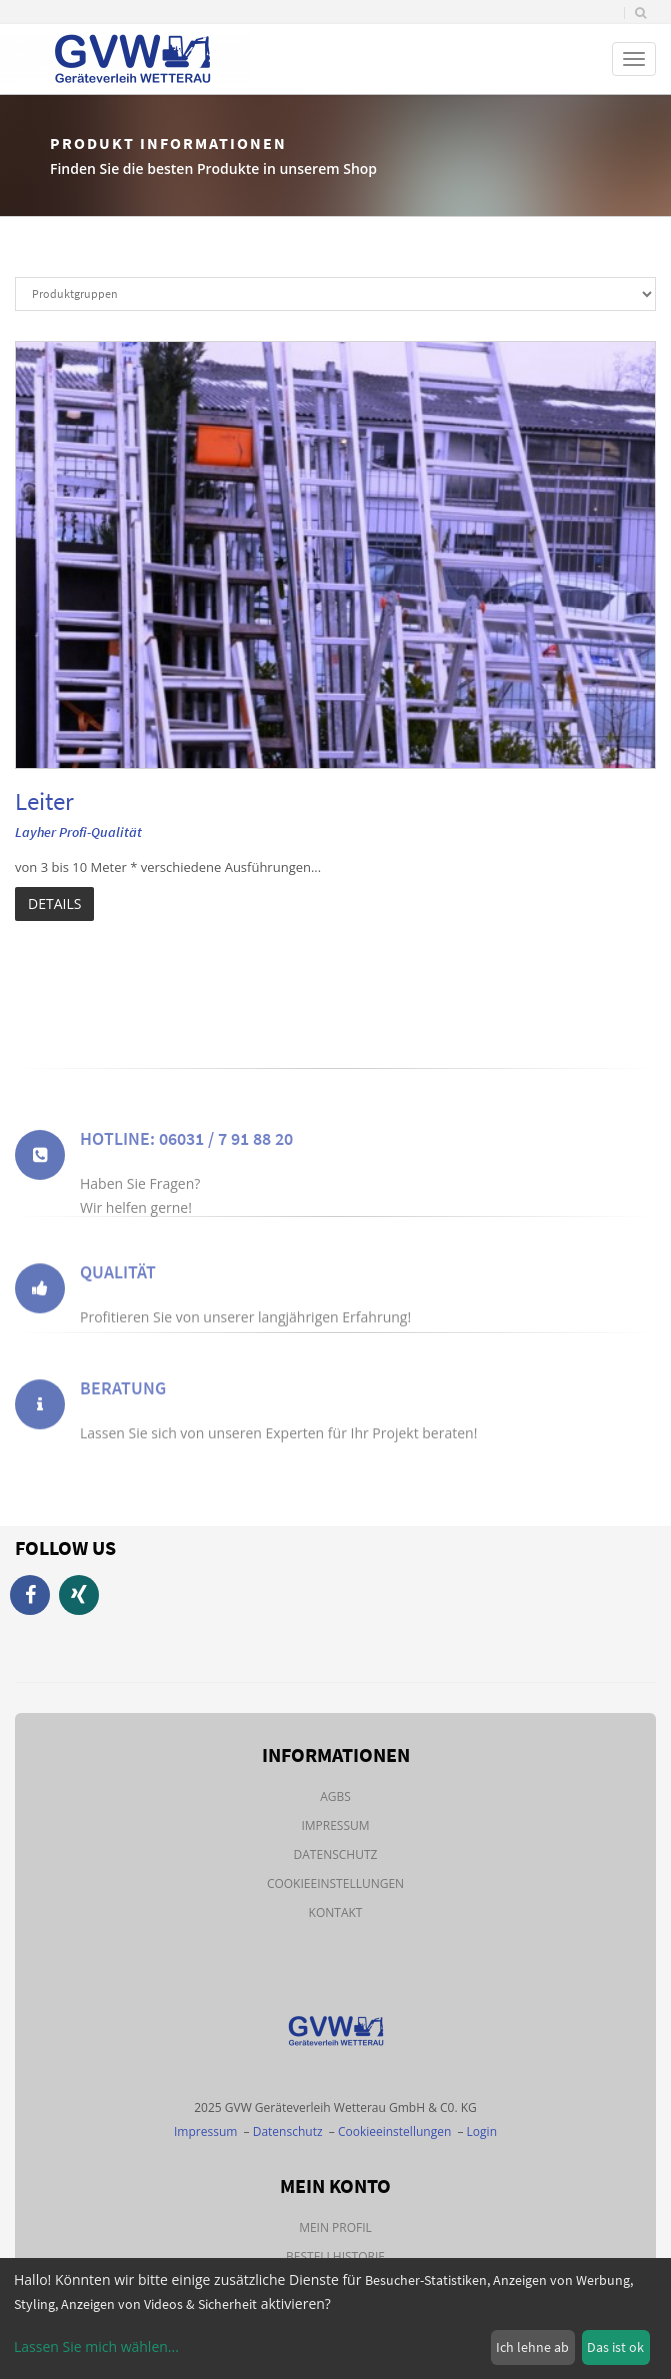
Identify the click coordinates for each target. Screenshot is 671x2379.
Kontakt (336, 1912)
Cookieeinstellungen (335, 1883)
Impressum (335, 1825)
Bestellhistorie (335, 2256)
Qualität (118, 1286)
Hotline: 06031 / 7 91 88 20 (186, 1158)
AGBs (335, 1796)
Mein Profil (335, 2227)
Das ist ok (615, 2347)
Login (482, 2131)
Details (54, 903)
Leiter (44, 801)
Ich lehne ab (532, 2347)
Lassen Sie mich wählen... (96, 2346)
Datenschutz (336, 1854)
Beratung (123, 1402)
